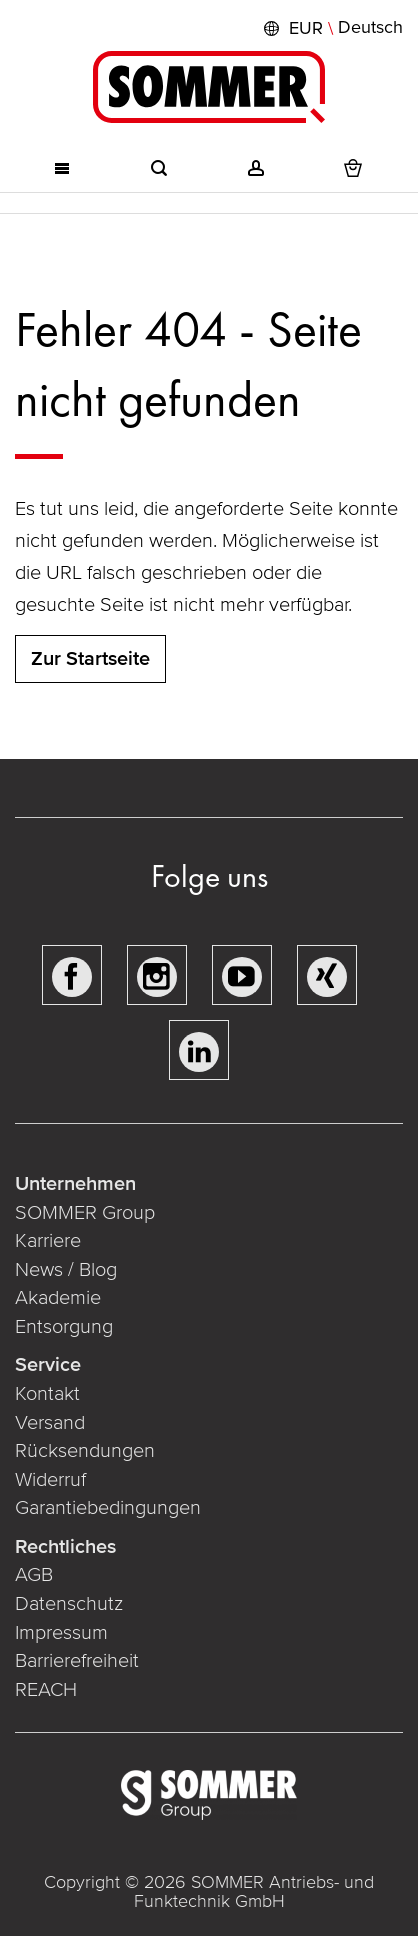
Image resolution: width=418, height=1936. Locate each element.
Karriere (48, 1241)
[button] (331, 28)
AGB (34, 1575)
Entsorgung (64, 1327)
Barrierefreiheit (77, 1661)
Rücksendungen (85, 1451)
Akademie (60, 1298)
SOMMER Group (85, 1213)
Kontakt (47, 1394)
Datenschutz (69, 1604)
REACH (46, 1690)
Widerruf (50, 1480)
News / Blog (66, 1270)
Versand (50, 1423)
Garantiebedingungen (108, 1508)
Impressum (61, 1633)
